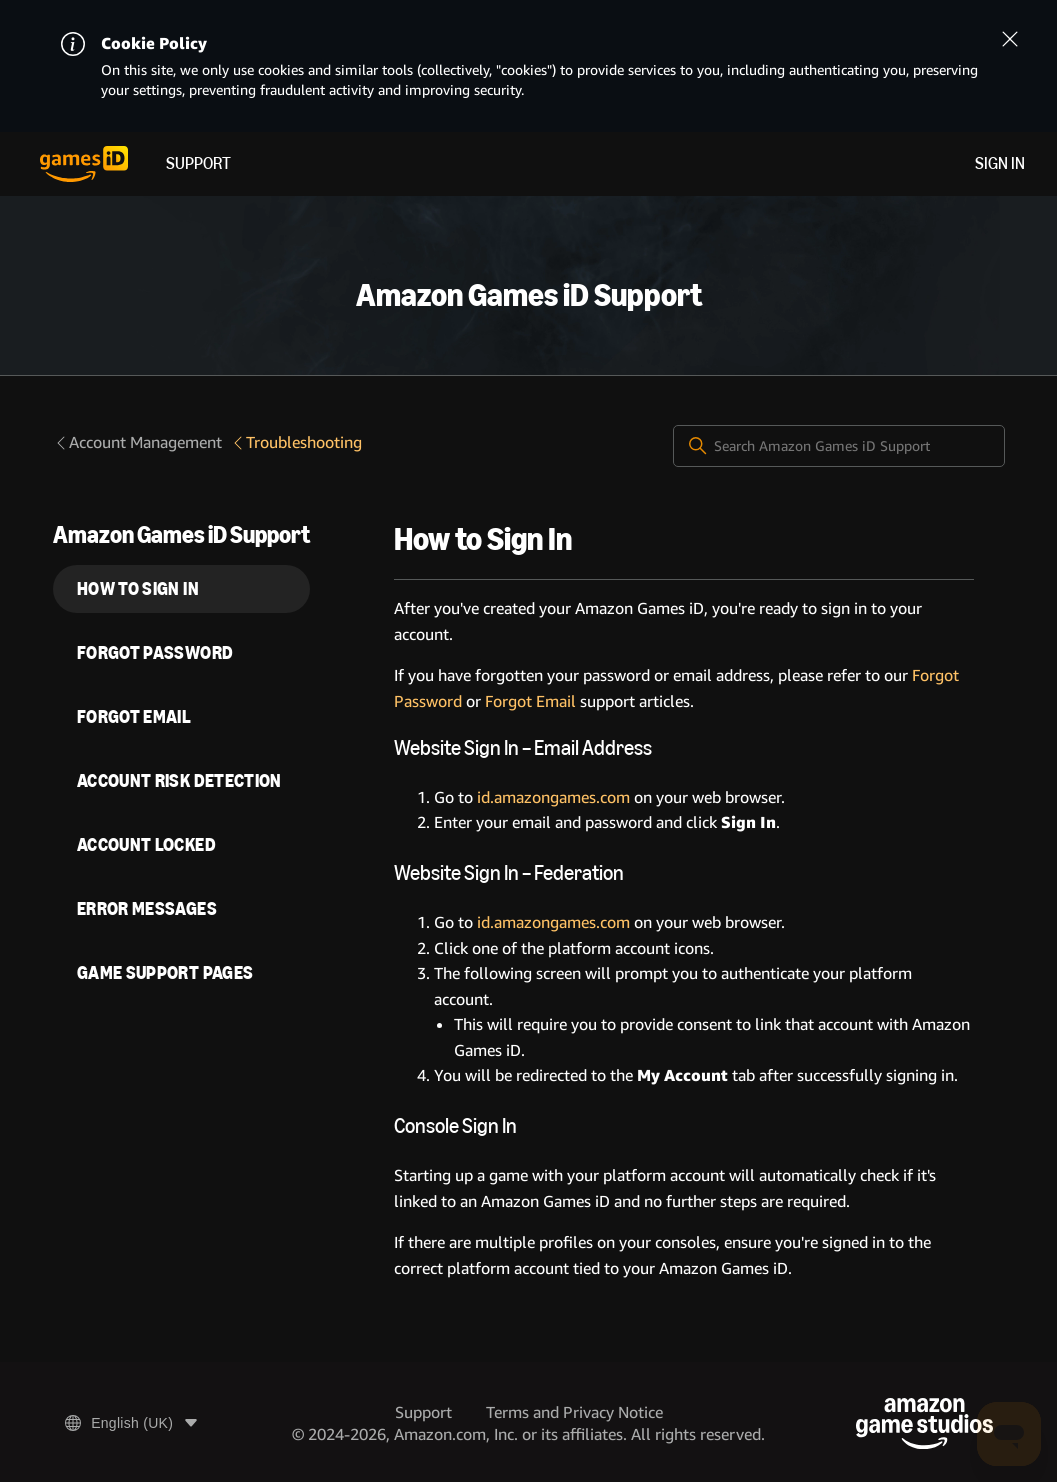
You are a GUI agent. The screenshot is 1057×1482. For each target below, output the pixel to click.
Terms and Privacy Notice (574, 1412)
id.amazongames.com (553, 797)
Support (198, 163)
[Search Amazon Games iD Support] (839, 446)
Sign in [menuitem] (1000, 163)
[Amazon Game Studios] (924, 1423)
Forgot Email (530, 701)
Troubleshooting (296, 442)
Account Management (137, 442)
